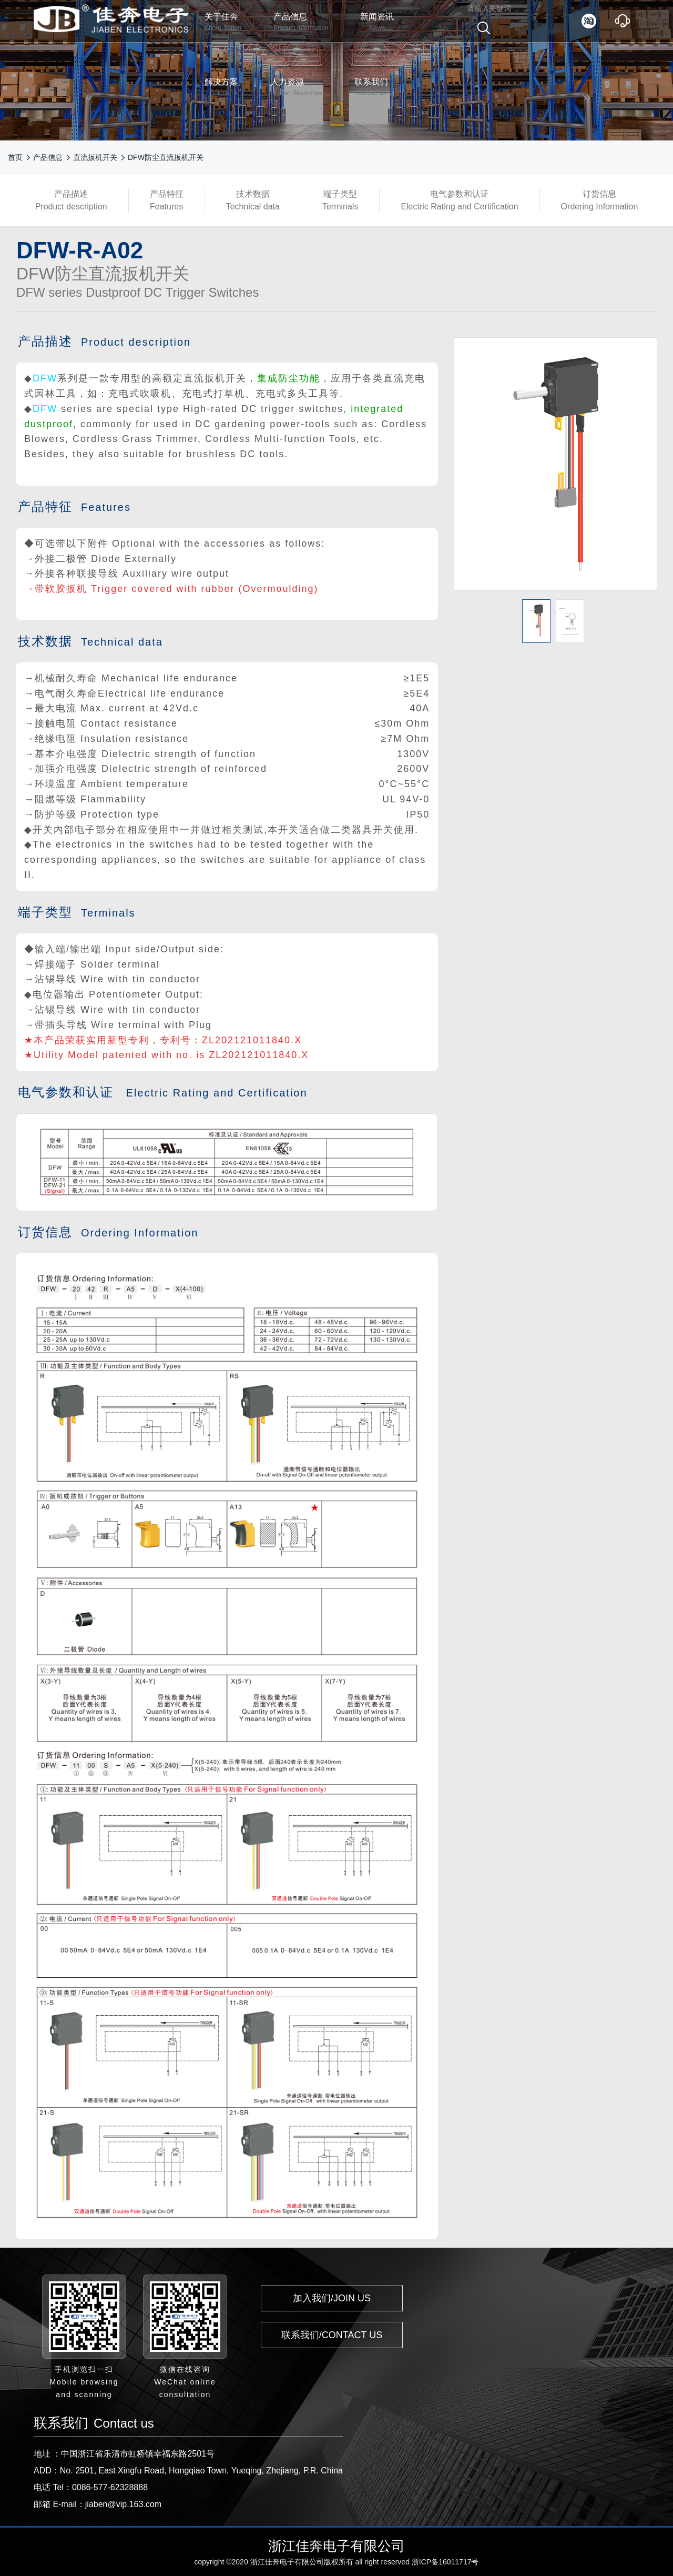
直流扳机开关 (95, 157)
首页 (15, 157)
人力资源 (296, 87)
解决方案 (221, 87)
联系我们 (371, 87)
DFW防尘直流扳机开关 (165, 157)
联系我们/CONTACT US (331, 2335)
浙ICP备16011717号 (445, 2562)
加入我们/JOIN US (332, 2298)
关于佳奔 (223, 22)
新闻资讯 (377, 22)
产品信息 (301, 22)
